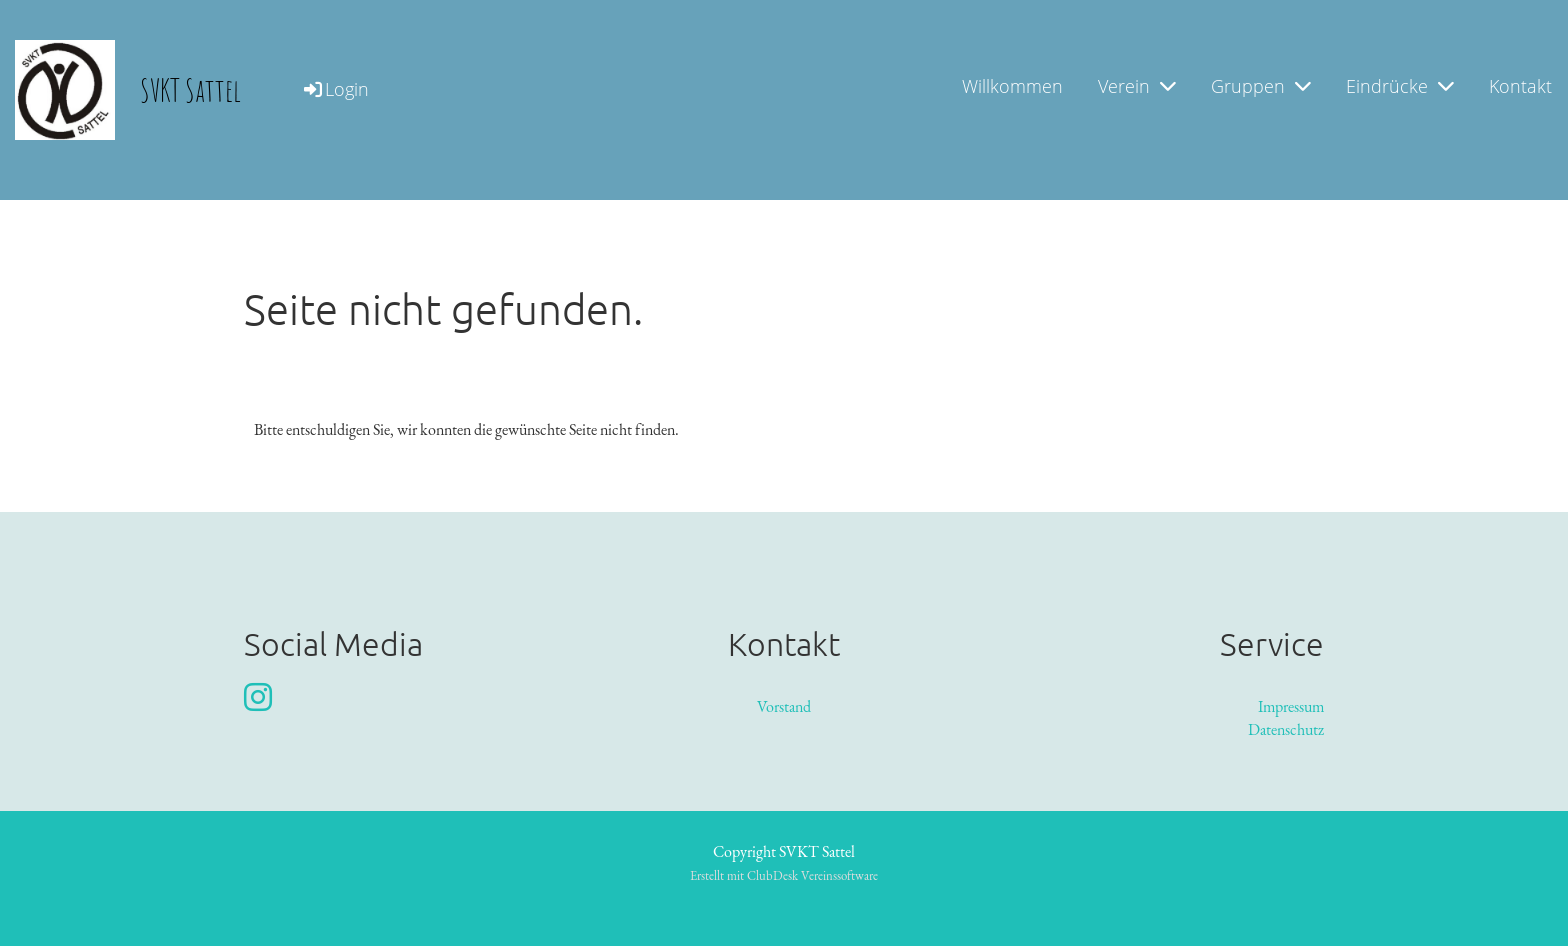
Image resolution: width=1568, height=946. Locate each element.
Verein (1137, 86)
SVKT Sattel (190, 89)
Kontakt (1520, 86)
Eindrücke (1400, 86)
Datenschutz (1286, 729)
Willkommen (1012, 86)
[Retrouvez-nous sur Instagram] (258, 698)
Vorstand (784, 706)
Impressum (1291, 706)
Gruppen (1261, 86)
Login (335, 89)
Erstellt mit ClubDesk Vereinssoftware (784, 875)
